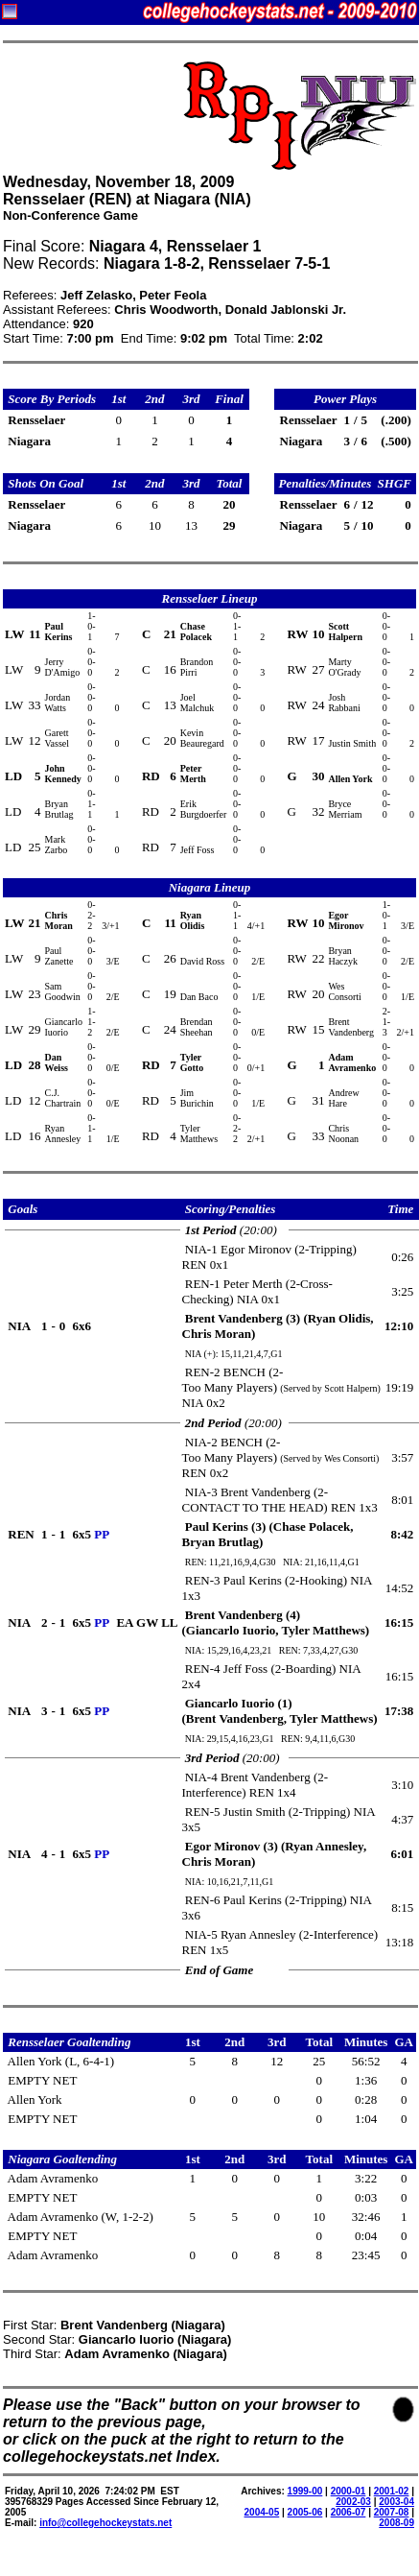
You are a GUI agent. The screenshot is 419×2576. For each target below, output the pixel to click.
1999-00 (305, 2491)
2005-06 (305, 2512)
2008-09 (396, 2522)
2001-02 (391, 2491)
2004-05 (262, 2512)
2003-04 (396, 2501)
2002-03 (353, 2501)
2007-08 (391, 2512)
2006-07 (348, 2512)
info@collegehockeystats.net (105, 2522)
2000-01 (348, 2491)
